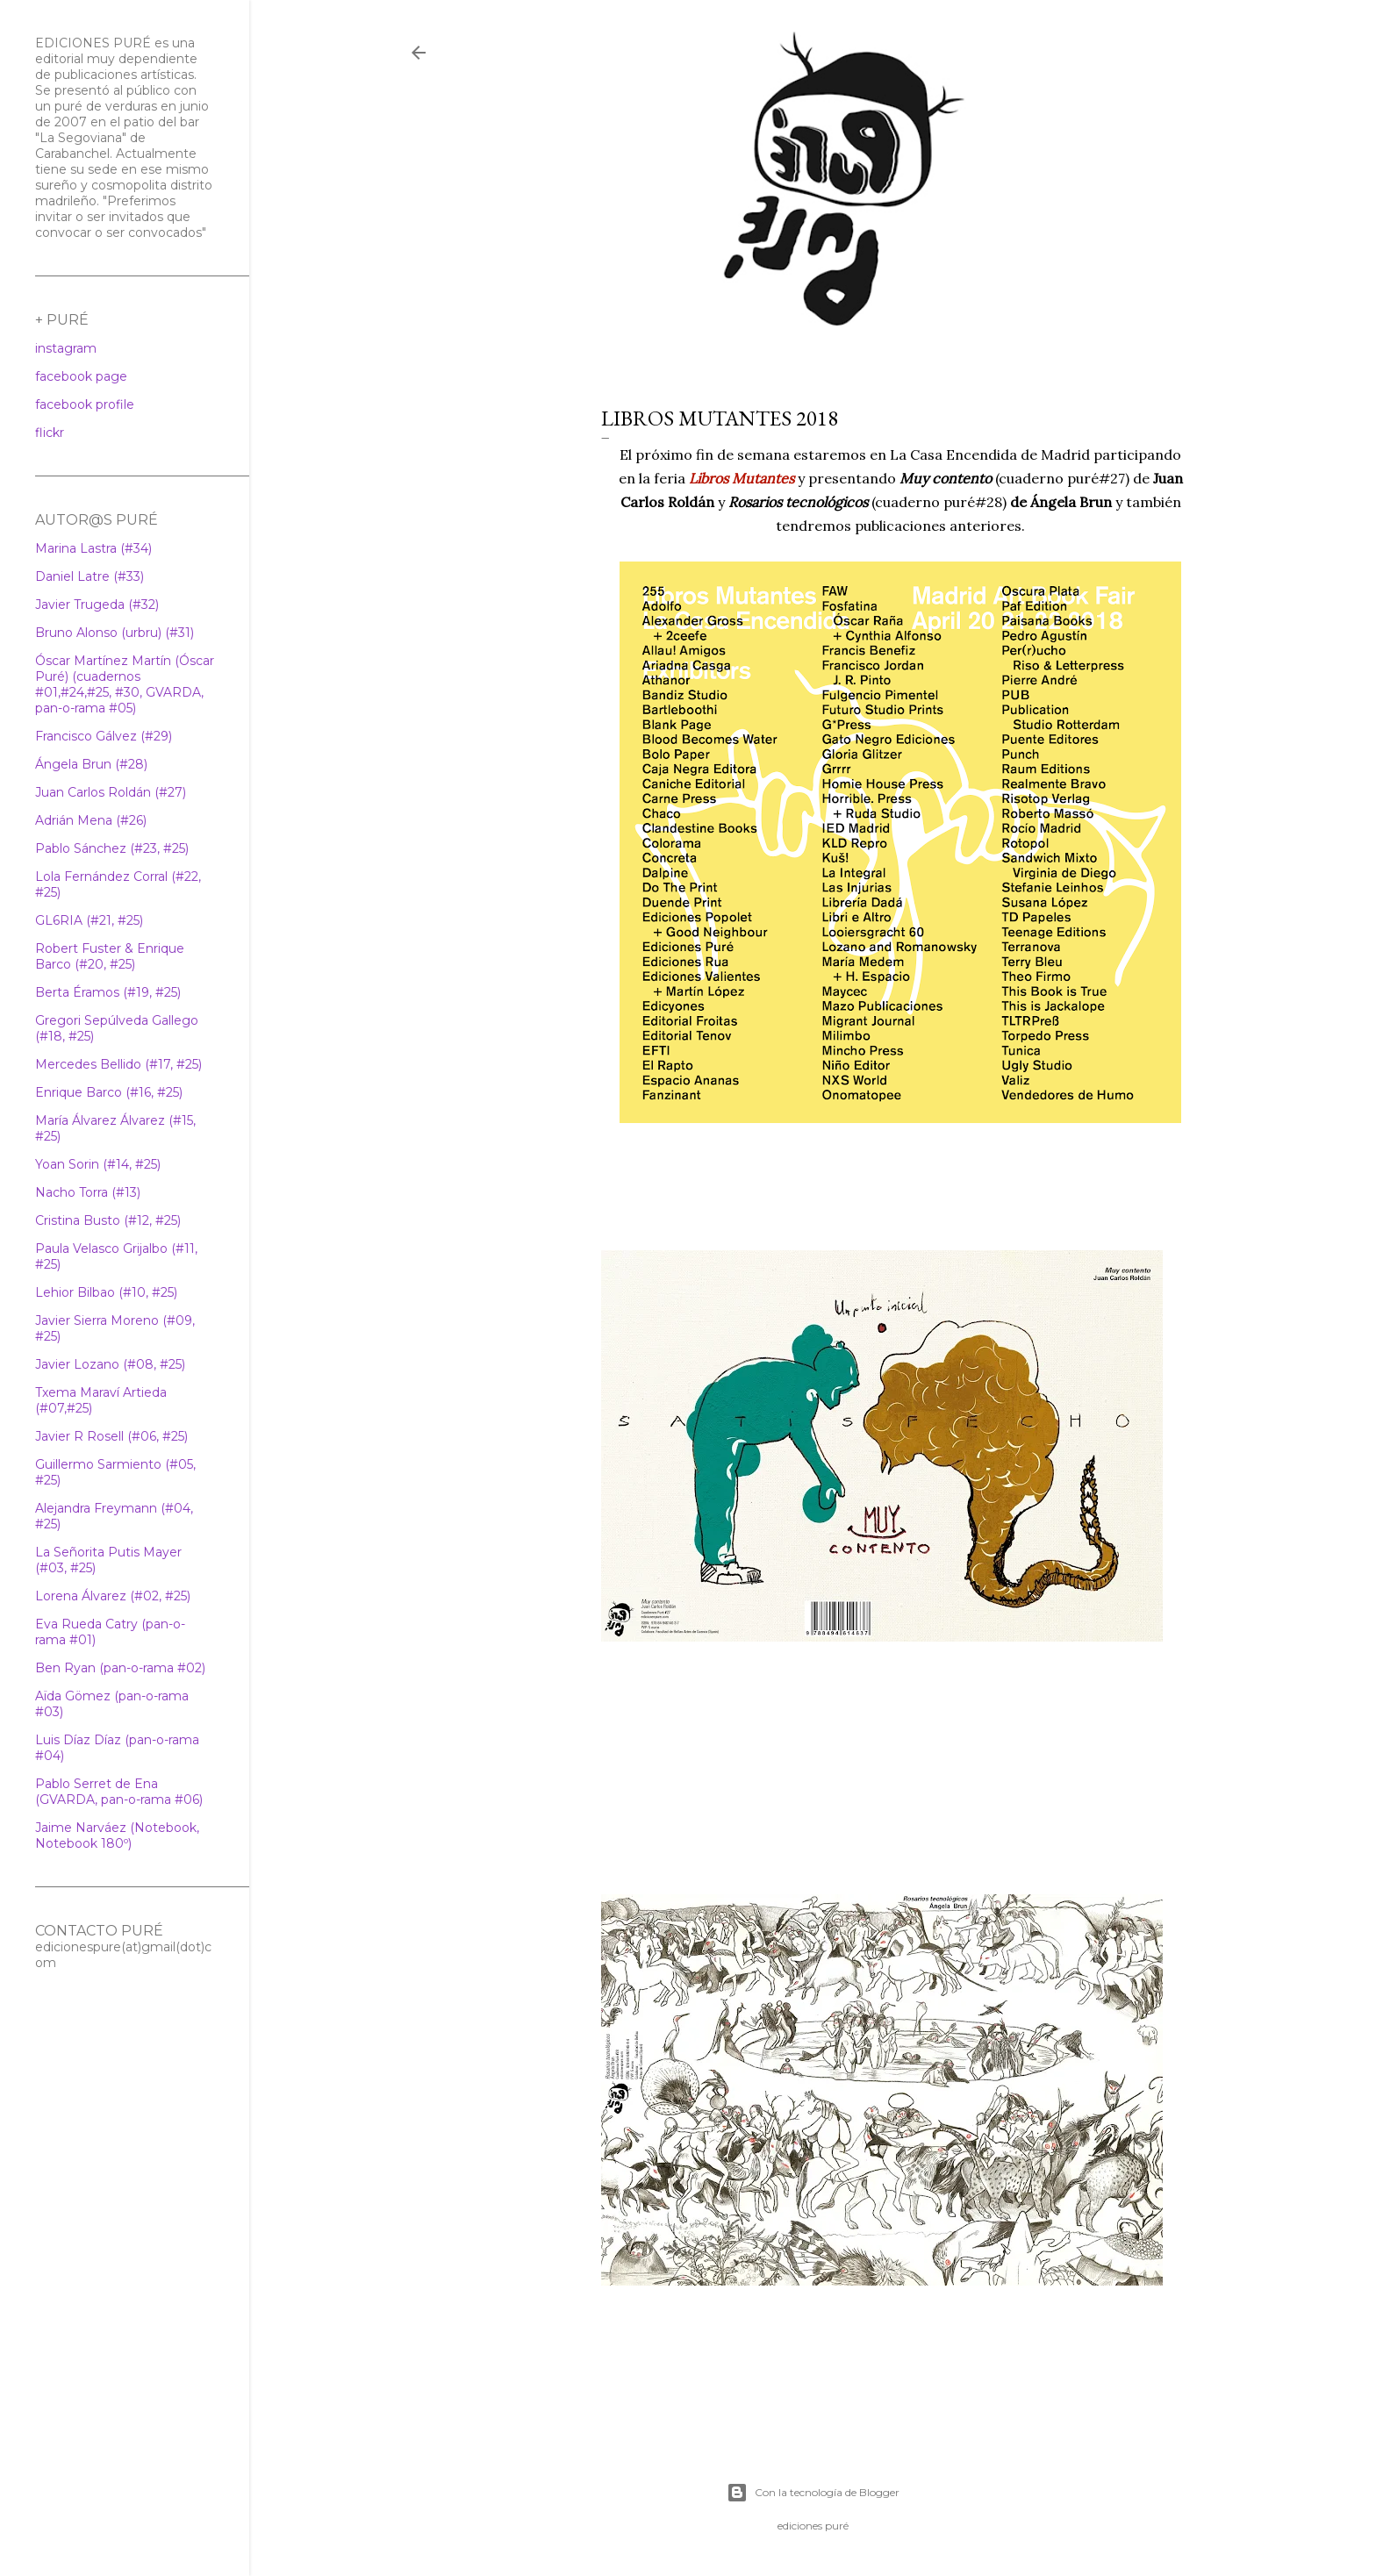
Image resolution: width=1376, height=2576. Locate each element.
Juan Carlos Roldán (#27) (110, 792)
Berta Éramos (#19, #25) (108, 992)
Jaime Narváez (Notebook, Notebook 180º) (117, 1835)
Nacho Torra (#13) (87, 1192)
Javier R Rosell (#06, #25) (111, 1436)
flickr (49, 432)
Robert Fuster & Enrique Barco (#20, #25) (109, 956)
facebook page (81, 376)
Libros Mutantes (741, 478)
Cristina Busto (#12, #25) (108, 1220)
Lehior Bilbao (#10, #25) (106, 1292)
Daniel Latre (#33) (89, 576)
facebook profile (84, 404)
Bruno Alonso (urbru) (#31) (114, 632)
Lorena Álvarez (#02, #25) (112, 1596)
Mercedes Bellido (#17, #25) (118, 1064)
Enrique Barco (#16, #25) (109, 1092)
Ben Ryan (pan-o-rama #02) (120, 1668)
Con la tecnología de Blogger (813, 2492)
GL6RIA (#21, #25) (89, 920)
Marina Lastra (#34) (93, 548)
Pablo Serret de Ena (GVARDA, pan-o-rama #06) (119, 1791)
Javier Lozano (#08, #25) (110, 1364)
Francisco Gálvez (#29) (103, 736)
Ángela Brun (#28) (91, 764)
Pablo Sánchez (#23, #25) (112, 848)
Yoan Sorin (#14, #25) (98, 1164)
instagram (66, 348)
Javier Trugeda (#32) (97, 604)
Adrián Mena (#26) (91, 820)
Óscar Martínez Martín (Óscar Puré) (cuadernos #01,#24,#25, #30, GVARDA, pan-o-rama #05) (124, 684)
